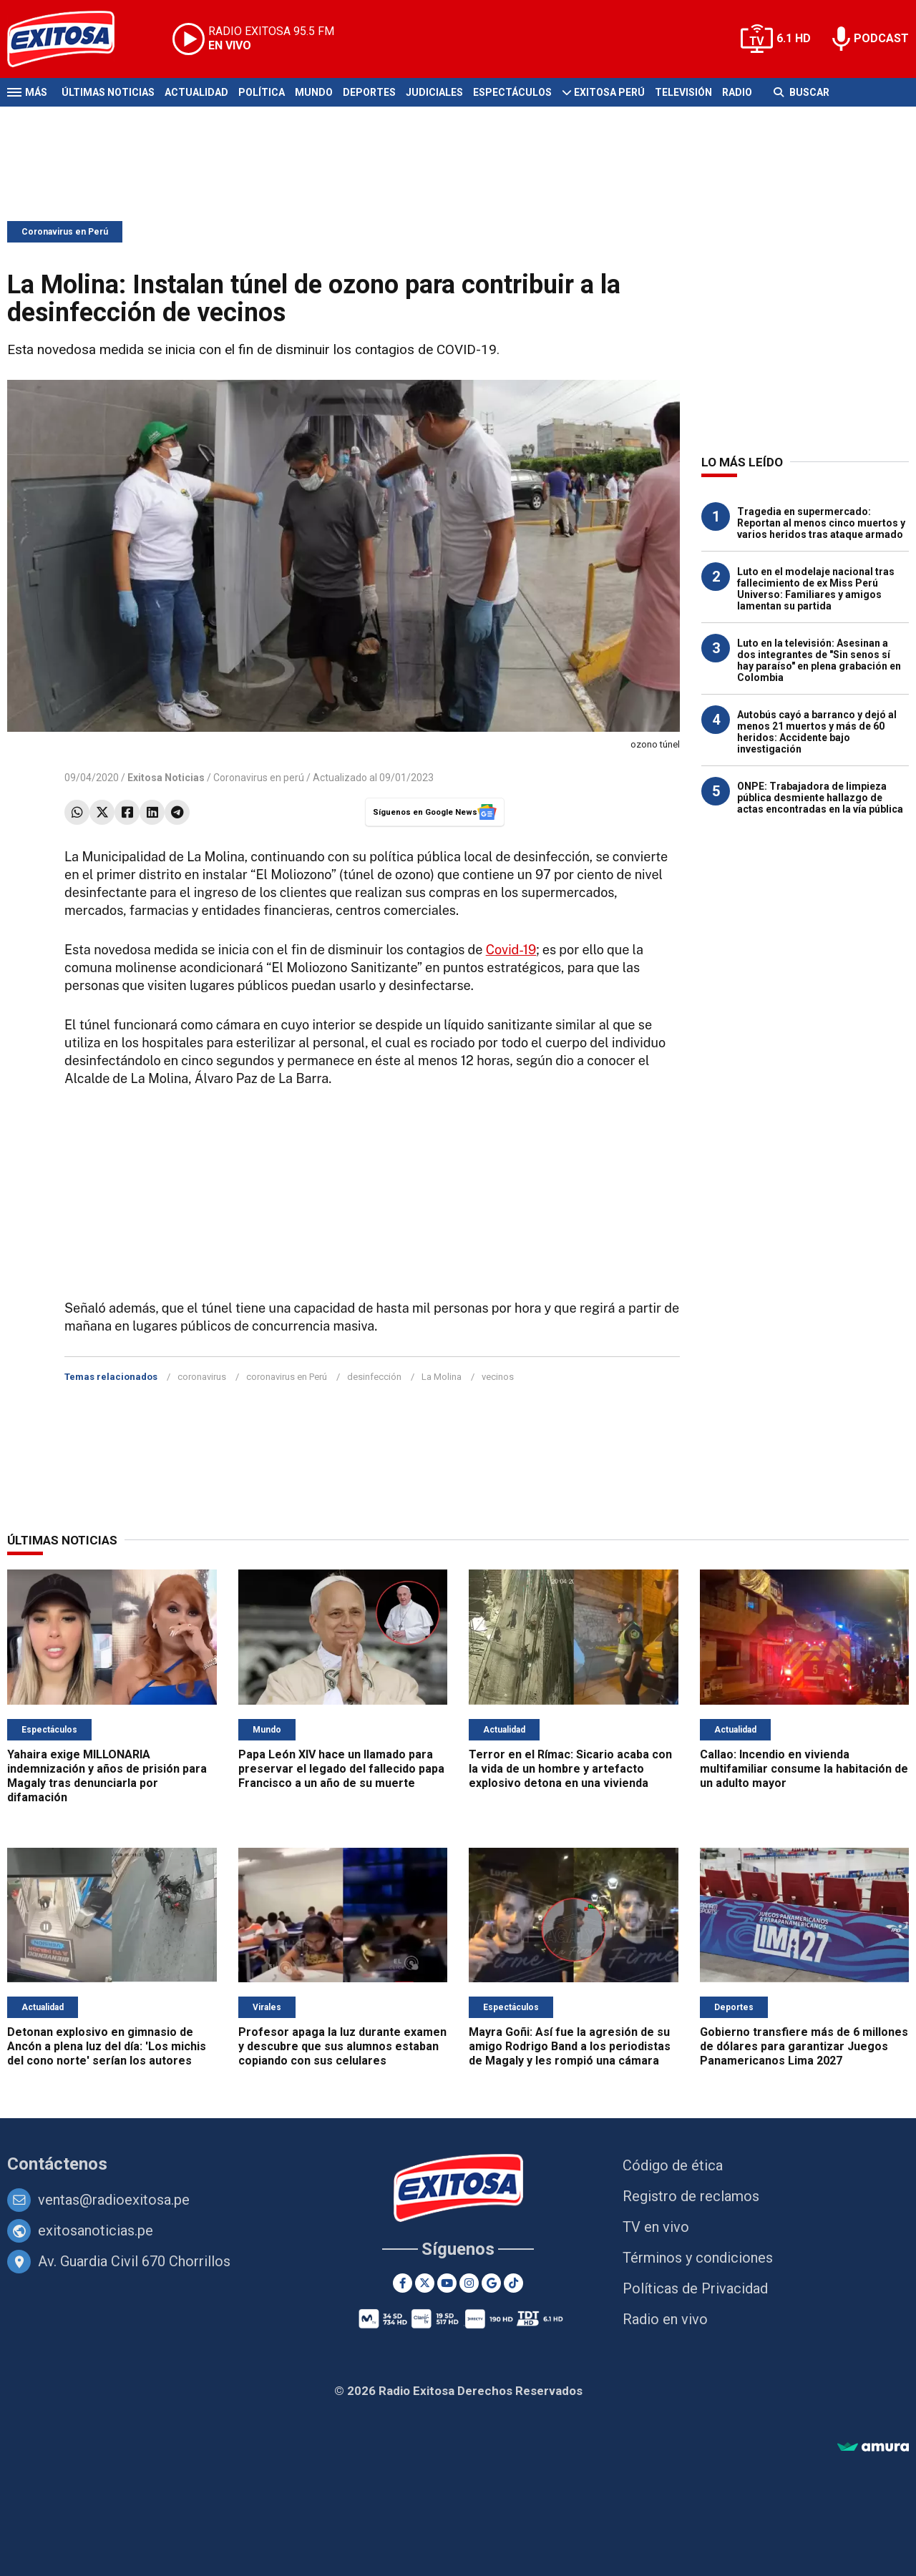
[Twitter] (424, 2283)
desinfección (374, 1376)
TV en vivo (656, 2226)
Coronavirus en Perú (64, 232)
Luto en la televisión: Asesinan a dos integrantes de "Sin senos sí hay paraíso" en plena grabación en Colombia (819, 660)
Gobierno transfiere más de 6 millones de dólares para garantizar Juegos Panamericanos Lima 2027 (804, 2046)
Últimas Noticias (108, 92)
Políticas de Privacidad (695, 2288)
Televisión (683, 92)
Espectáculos (512, 92)
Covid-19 (511, 949)
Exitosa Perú (609, 92)
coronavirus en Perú (286, 1376)
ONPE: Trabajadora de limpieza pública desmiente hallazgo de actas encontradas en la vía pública (820, 797)
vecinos (498, 1376)
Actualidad (196, 92)
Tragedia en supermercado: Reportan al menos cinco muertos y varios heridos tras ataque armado (821, 523)
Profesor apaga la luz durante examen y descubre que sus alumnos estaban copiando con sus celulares (342, 2046)
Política (261, 92)
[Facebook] (402, 2283)
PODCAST (881, 38)
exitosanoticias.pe (95, 2230)
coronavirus (201, 1376)
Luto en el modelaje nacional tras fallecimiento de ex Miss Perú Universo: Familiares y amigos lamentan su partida (816, 589)
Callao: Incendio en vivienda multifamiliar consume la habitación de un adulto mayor (804, 1769)
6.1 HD (793, 38)
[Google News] (491, 2283)
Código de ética (673, 2165)
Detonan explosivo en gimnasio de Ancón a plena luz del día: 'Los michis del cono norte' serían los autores (106, 2046)
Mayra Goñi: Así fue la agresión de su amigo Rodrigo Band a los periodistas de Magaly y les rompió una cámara (570, 2046)
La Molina (442, 1376)
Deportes (369, 92)
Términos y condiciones (698, 2257)
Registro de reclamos (691, 2196)
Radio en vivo (665, 2319)
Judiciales (434, 92)
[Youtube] (447, 2283)
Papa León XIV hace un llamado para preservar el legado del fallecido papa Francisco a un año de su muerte (341, 1769)
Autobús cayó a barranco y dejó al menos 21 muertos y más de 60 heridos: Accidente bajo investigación (817, 732)
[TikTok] (513, 2283)
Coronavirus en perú (258, 777)
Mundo (314, 92)
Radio (737, 92)
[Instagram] (469, 2283)
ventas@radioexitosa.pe (114, 2199)
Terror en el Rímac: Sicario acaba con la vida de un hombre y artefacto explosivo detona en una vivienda (570, 1769)
